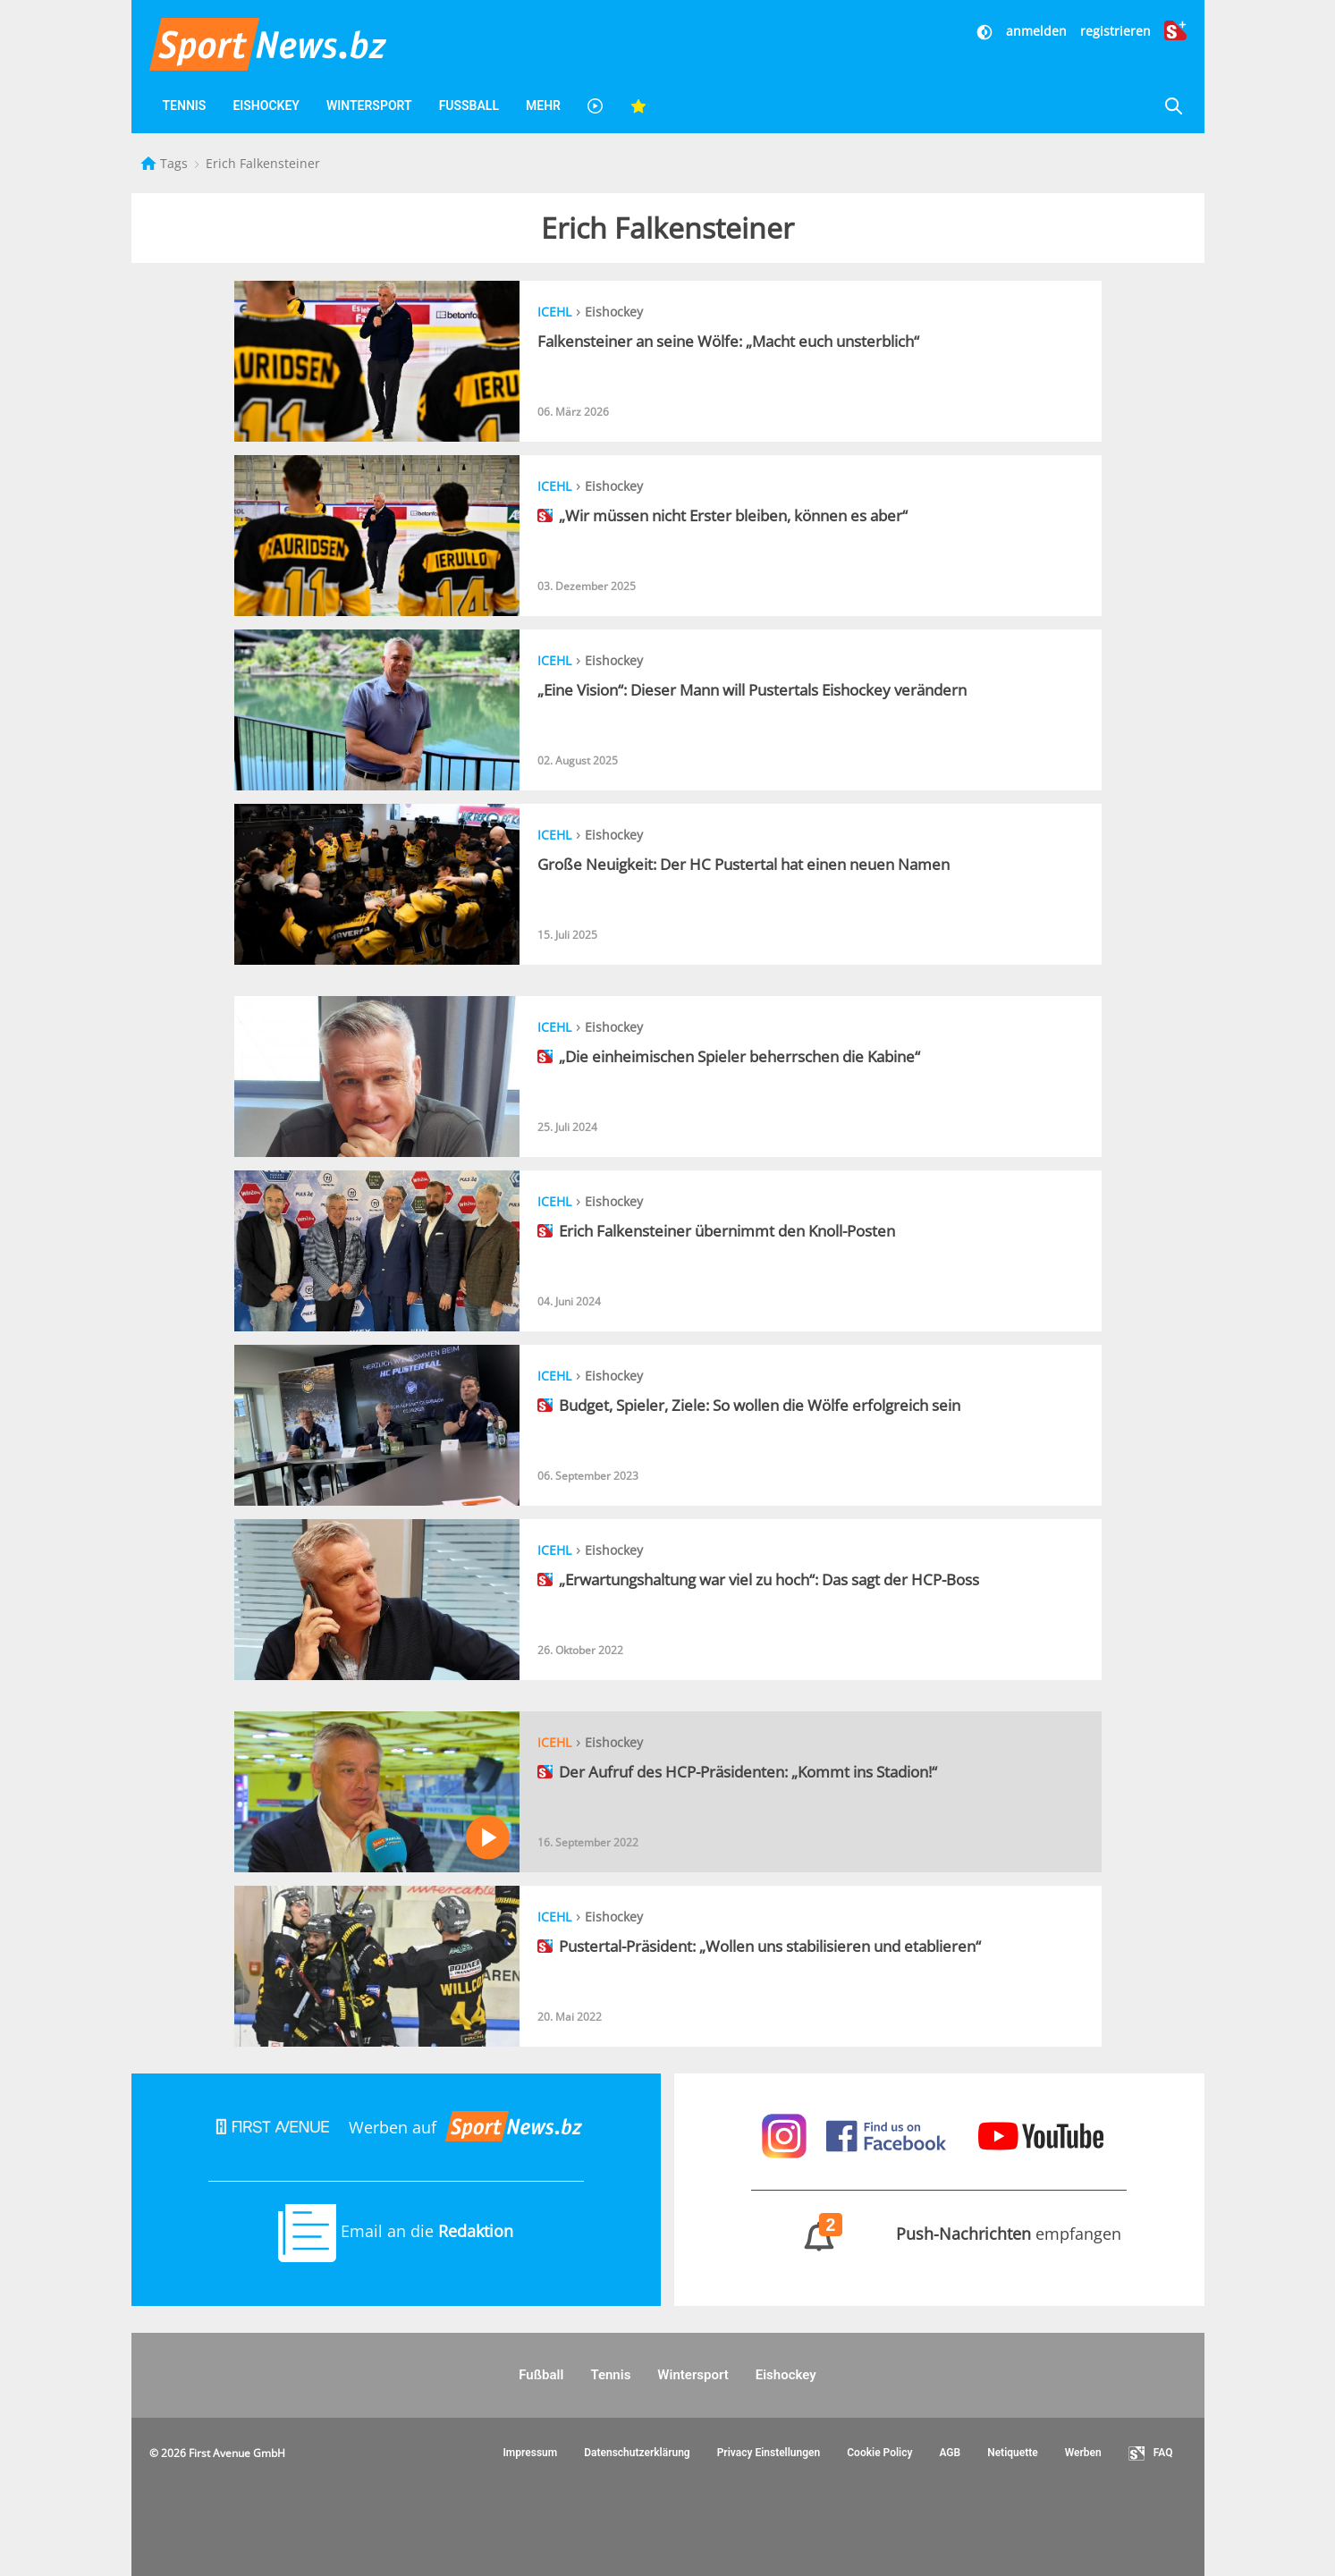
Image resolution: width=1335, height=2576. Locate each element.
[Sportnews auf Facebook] (888, 2134)
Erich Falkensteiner (263, 163)
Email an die (395, 2231)
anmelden (1036, 30)
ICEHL (554, 311)
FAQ (1150, 2453)
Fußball (469, 105)
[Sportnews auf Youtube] (1041, 2134)
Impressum (530, 2452)
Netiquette (1012, 2452)
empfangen (939, 2233)
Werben (1083, 2452)
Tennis (185, 105)
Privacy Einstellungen (769, 2452)
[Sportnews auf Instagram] (786, 2134)
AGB (949, 2452)
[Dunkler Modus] (986, 30)
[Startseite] (150, 163)
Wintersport (369, 105)
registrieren (1115, 30)
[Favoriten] (638, 106)
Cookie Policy (879, 2452)
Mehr (543, 105)
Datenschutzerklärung (637, 2452)
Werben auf (396, 2127)
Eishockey (266, 105)
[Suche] (1173, 106)
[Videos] (595, 106)
